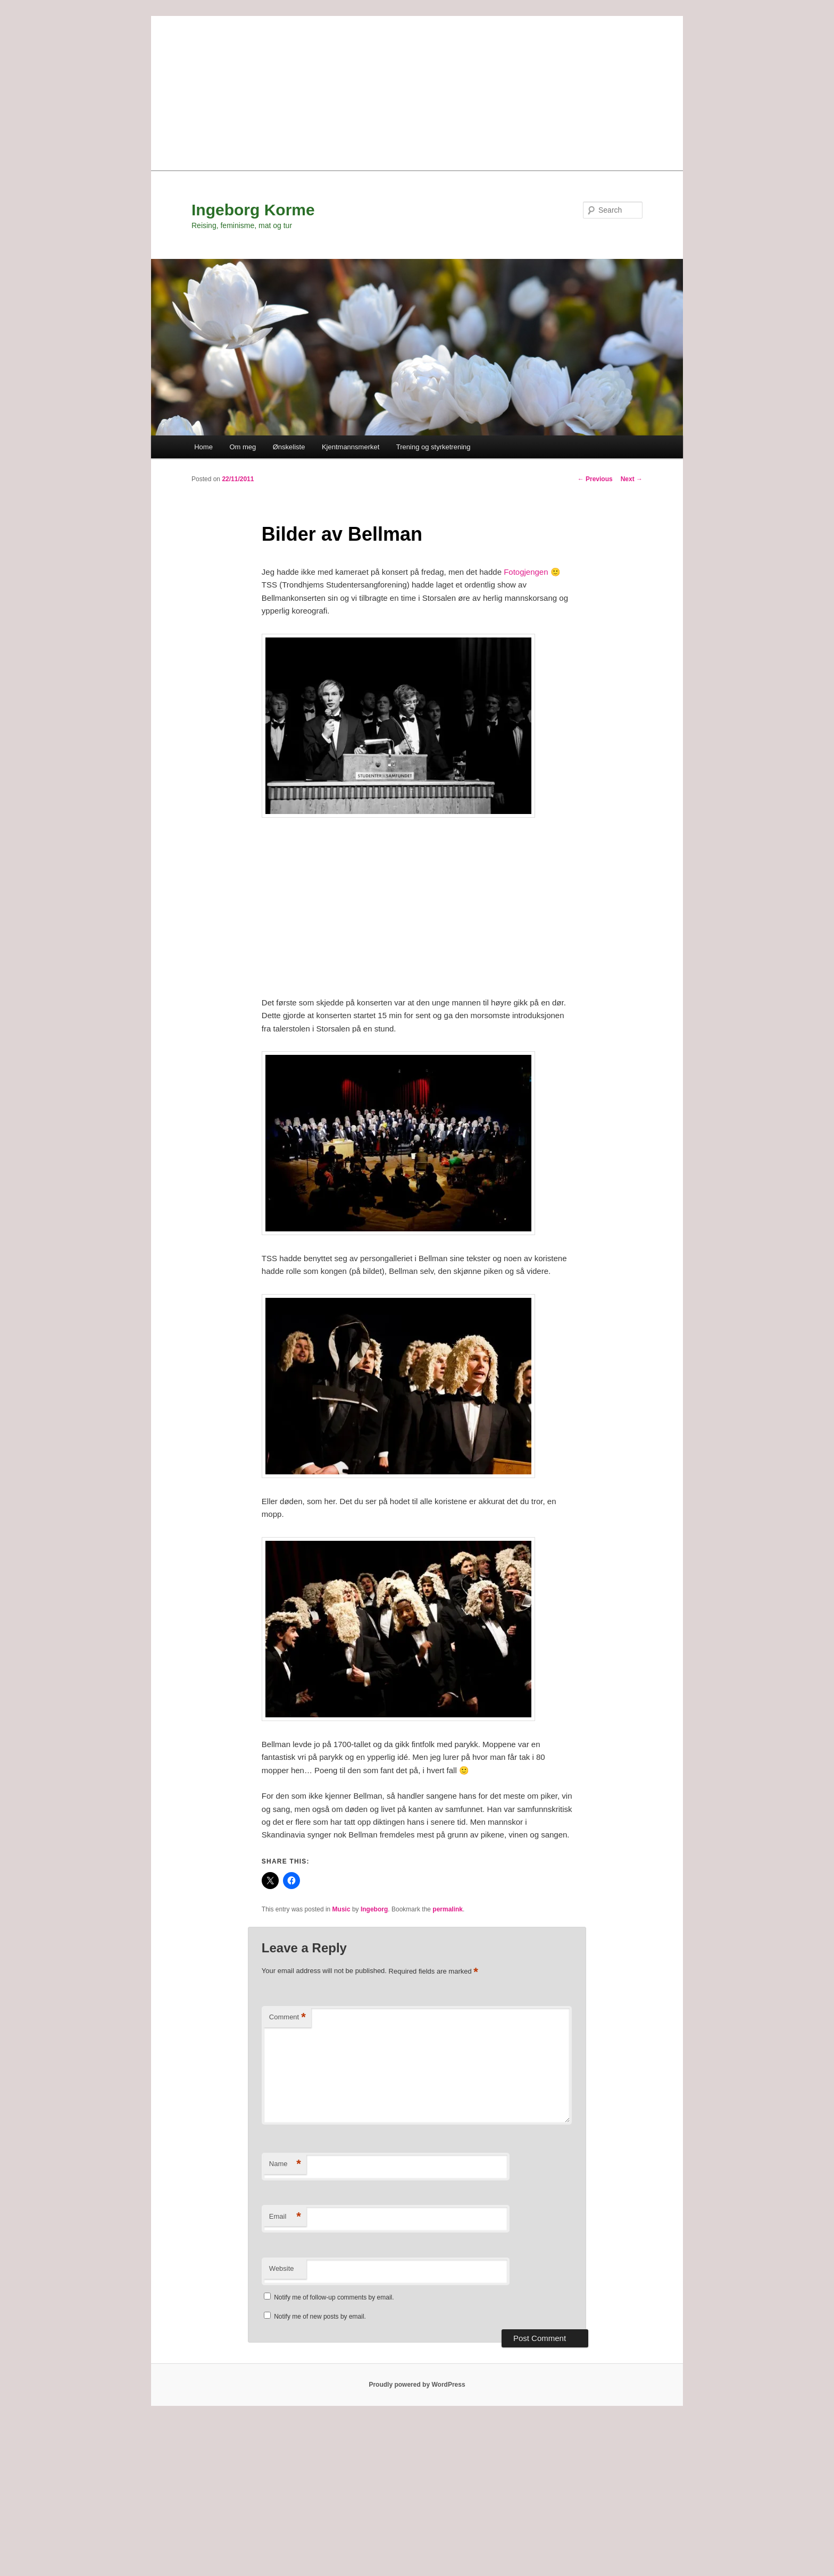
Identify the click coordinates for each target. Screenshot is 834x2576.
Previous (595, 479)
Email (285, 2217)
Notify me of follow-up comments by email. (334, 2297)
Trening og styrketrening (433, 447)
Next (632, 479)
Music (341, 1909)
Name (285, 2164)
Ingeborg (374, 1909)
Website (281, 2268)
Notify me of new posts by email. (320, 2316)
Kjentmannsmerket (350, 447)
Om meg (242, 447)
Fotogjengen (526, 571)
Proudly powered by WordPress (417, 2384)
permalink (447, 1909)
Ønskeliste (289, 447)
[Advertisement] (417, 90)
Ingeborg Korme (253, 210)
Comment (287, 2017)
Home (203, 447)
